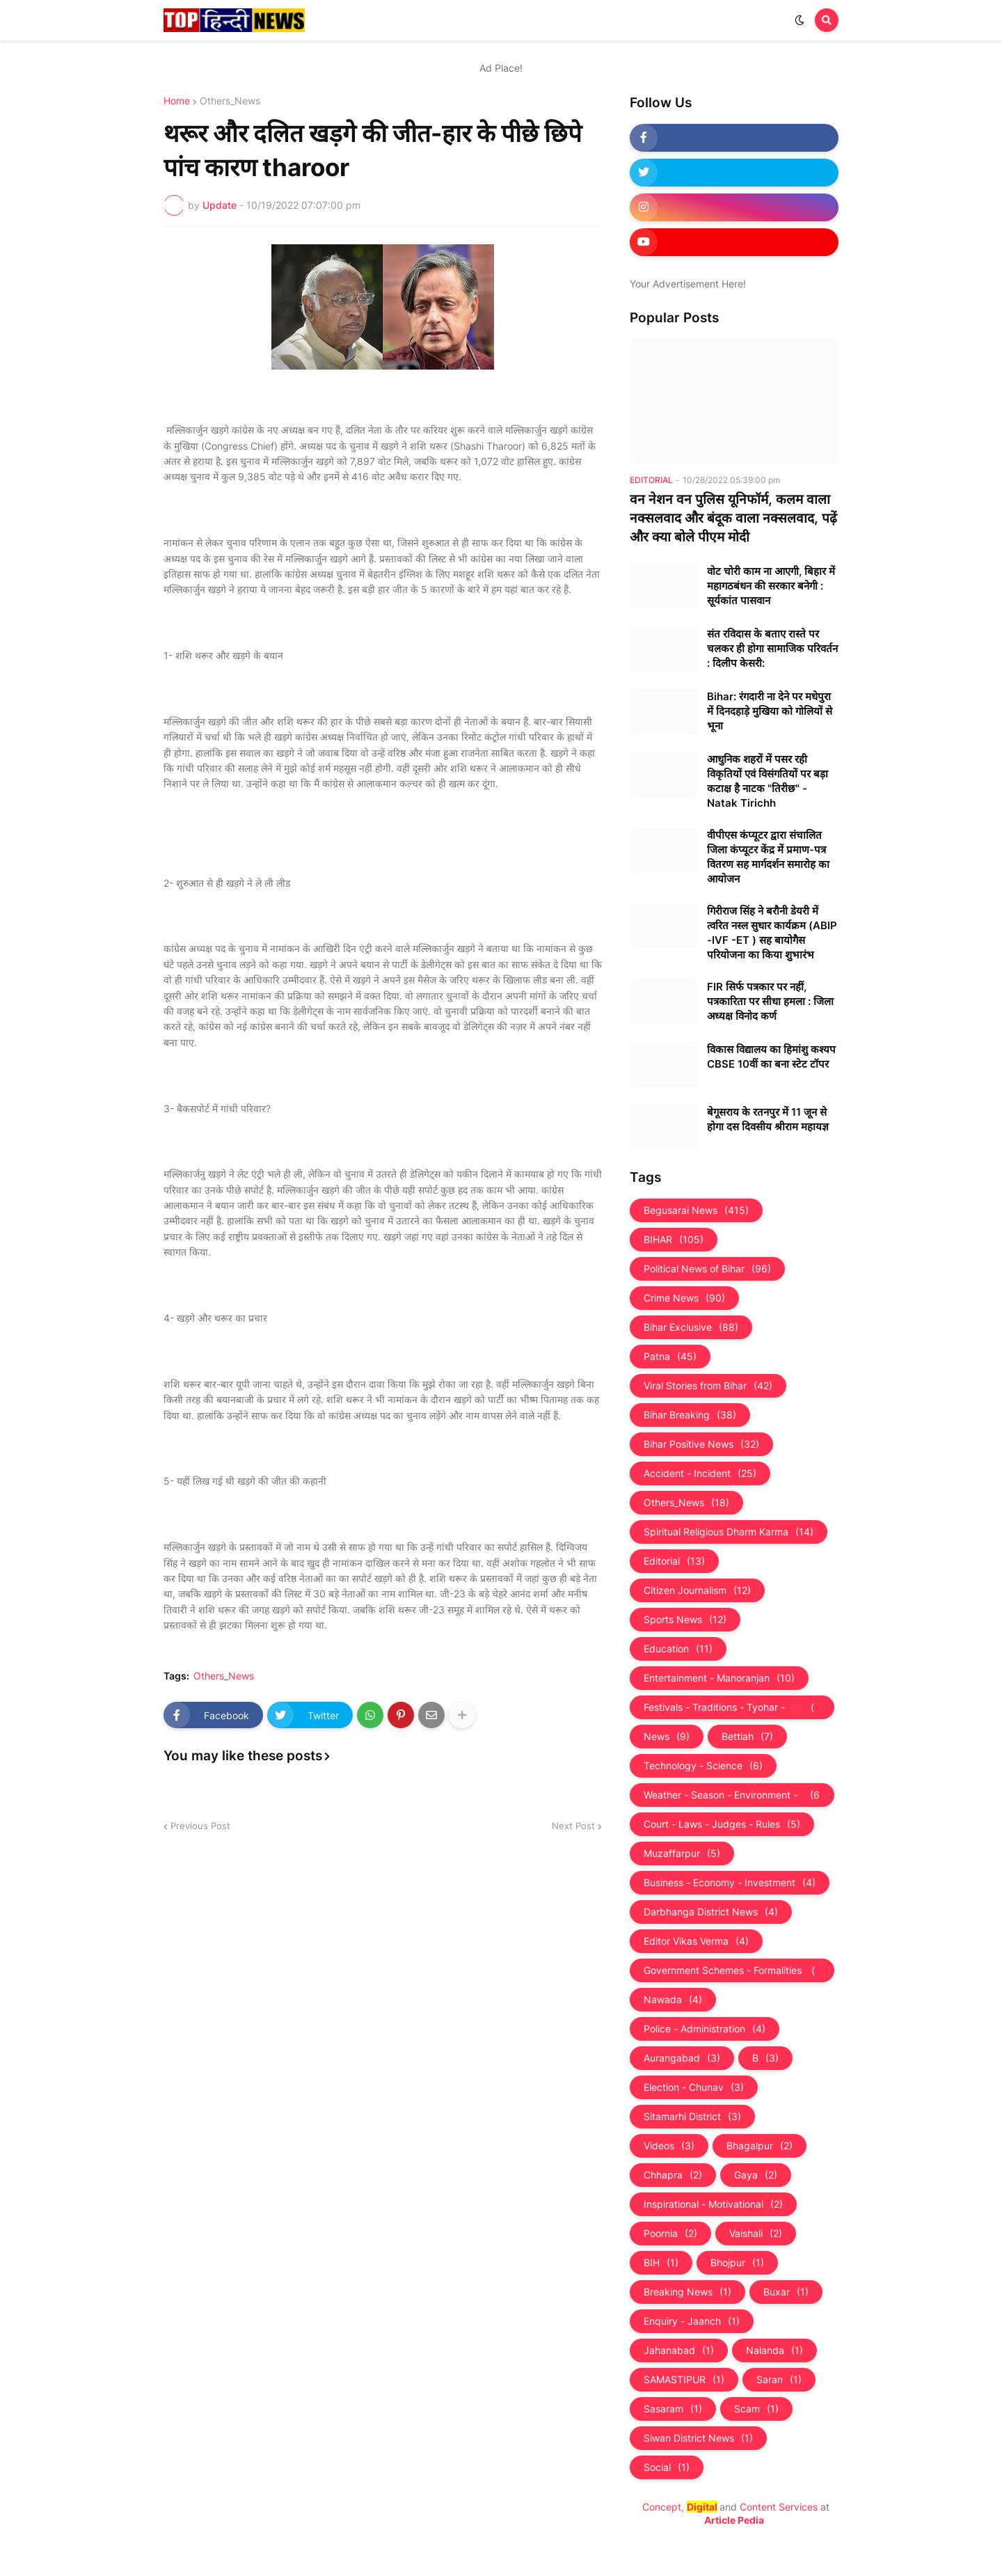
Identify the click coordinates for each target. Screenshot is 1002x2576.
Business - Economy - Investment (730, 1883)
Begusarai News (696, 1210)
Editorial (674, 1561)
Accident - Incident (700, 1473)
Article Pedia (734, 2520)
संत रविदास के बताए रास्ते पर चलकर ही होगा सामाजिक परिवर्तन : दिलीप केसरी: (772, 648)
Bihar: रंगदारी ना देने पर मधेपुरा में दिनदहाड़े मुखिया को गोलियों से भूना (769, 711)
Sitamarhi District (692, 2116)
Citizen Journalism (697, 1590)
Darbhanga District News (711, 1912)
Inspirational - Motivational (713, 2204)
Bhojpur (737, 2263)
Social (667, 2467)
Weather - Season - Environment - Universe (732, 1795)
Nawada (673, 2000)
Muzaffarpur (682, 1853)
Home (177, 101)
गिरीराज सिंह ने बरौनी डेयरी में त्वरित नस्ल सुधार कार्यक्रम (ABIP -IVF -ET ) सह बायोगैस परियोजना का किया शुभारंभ (772, 932)
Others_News (230, 101)
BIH (661, 2263)
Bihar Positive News (701, 1444)
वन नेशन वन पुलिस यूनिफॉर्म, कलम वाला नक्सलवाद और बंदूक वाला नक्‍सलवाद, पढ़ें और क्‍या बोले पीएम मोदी (733, 517)
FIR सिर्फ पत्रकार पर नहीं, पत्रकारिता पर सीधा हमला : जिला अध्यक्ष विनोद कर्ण (770, 1001)
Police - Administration (704, 2029)
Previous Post (200, 1825)
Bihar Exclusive (691, 1327)
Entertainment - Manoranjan (719, 1678)
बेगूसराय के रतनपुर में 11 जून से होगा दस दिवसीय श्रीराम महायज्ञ (768, 1119)
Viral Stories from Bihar (708, 1386)
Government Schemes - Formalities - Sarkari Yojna (732, 1970)
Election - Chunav (694, 2087)
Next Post (573, 1825)
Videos (669, 2146)
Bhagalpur (759, 2146)
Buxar (786, 2292)
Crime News (684, 1298)
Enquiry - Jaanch (692, 2321)
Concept (661, 2507)
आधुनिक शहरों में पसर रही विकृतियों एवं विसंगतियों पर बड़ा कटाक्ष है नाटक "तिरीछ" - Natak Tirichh (767, 780)
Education (678, 1649)
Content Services (779, 2507)
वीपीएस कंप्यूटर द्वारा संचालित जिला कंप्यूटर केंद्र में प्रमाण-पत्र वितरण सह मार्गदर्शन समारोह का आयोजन (768, 856)
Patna (670, 1356)
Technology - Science (703, 1766)
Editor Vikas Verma (696, 1941)
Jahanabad (679, 2350)
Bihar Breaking (690, 1415)
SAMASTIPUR (684, 2380)
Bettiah (747, 1736)
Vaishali (755, 2233)
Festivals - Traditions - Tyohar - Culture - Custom (732, 1707)
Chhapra (673, 2175)
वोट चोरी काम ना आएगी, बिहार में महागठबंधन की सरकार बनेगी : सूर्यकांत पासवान (771, 585)
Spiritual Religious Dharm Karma (728, 1532)
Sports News (685, 1619)
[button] (799, 20)
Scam (756, 2409)
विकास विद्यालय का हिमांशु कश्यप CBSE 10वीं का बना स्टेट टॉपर (771, 1056)
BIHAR (673, 1239)
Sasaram (673, 2409)
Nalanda (774, 2350)
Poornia (670, 2233)
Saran (779, 2380)
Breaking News (687, 2292)
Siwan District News (698, 2438)
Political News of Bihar (707, 1269)
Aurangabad (682, 2058)
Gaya (755, 2175)
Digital (702, 2507)
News (667, 1736)
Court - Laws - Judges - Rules (722, 1824)
